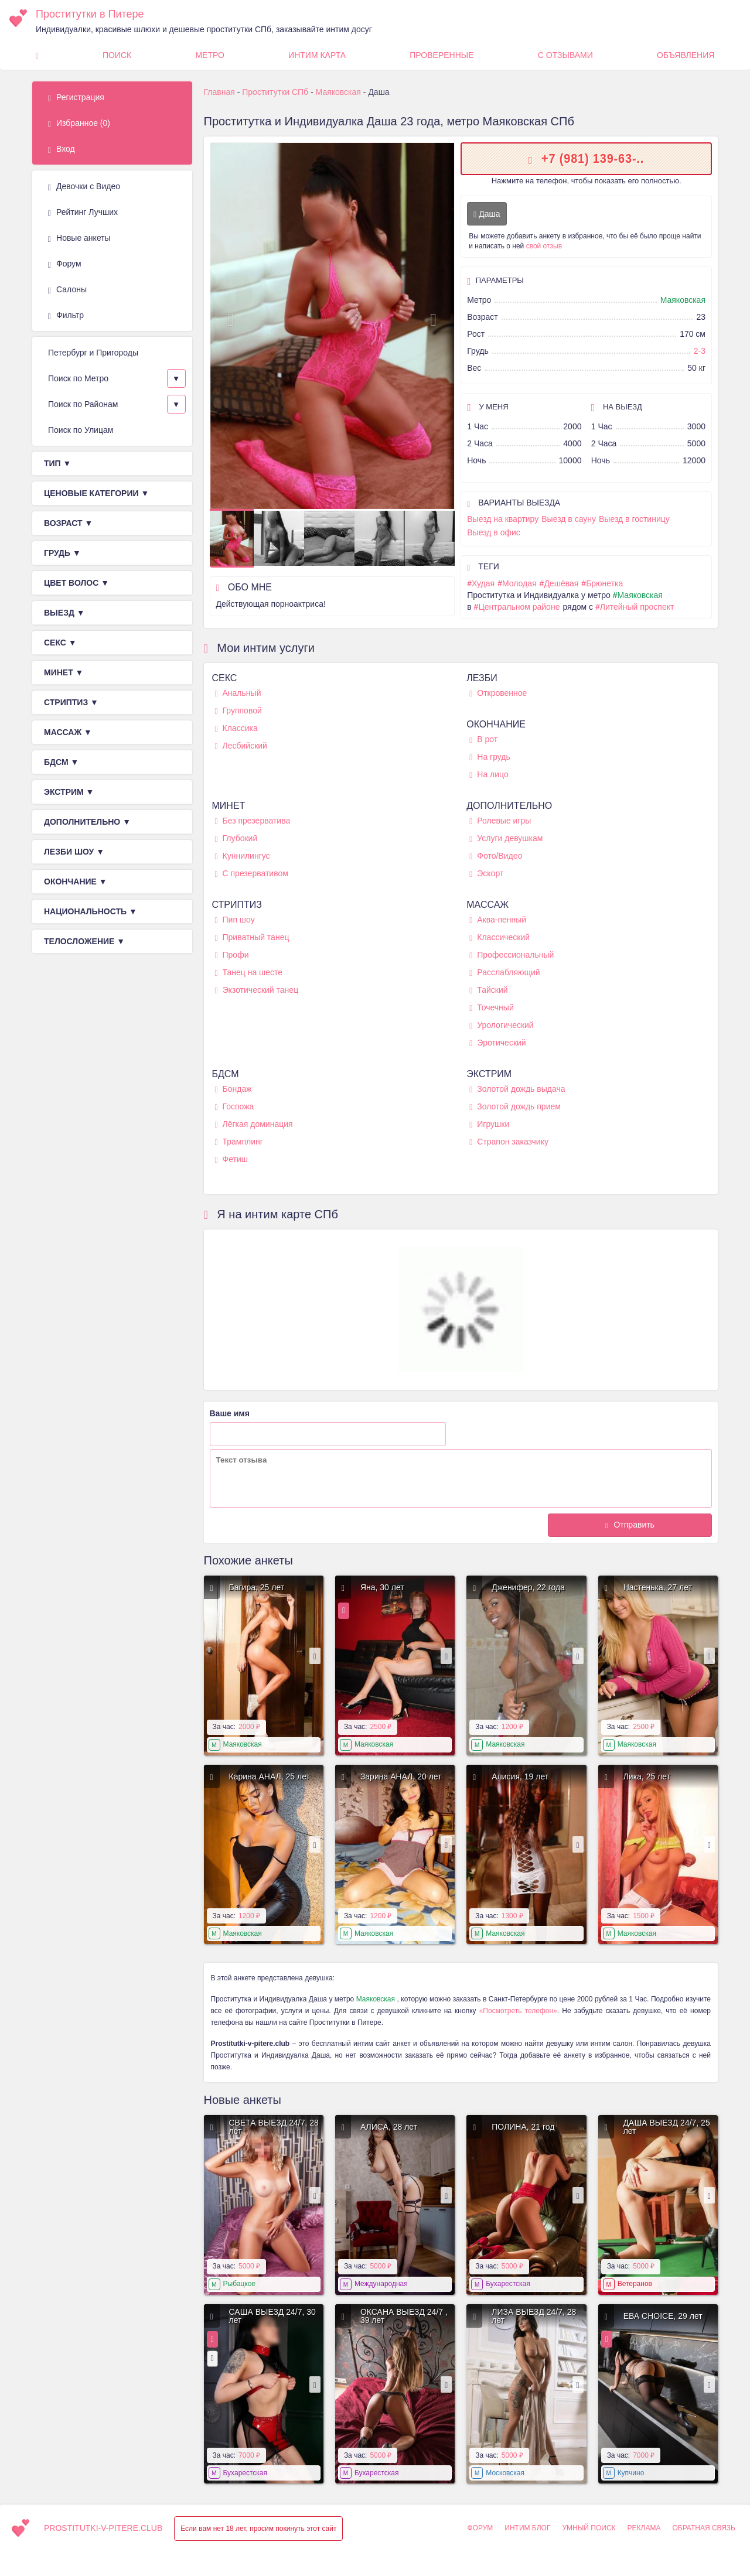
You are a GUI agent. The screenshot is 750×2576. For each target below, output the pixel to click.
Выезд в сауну (568, 519)
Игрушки (489, 1124)
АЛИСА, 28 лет (388, 2126)
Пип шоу (235, 920)
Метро (209, 55)
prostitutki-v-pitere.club (103, 2528)
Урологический (501, 1025)
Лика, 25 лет (646, 1776)
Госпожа (234, 1107)
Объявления (685, 55)
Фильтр (66, 315)
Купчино (631, 2473)
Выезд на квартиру (502, 519)
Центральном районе (519, 606)
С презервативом (251, 874)
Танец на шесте (249, 973)
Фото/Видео (495, 856)
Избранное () (79, 123)
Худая (483, 583)
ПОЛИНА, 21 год (523, 2126)
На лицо (488, 775)
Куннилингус (242, 856)
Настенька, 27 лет (657, 1587)
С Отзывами (565, 55)
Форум (64, 264)
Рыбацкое (239, 2284)
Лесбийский (241, 746)
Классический (499, 937)
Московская (505, 2473)
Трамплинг (239, 1142)
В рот (483, 739)
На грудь (489, 757)
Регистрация (76, 98)
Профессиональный (511, 955)
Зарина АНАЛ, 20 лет (401, 1776)
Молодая (519, 583)
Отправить (633, 1524)
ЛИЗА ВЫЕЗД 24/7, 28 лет (534, 2316)
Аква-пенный (497, 920)
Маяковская (682, 300)
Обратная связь (703, 2528)
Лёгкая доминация (254, 1124)
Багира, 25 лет (257, 1587)
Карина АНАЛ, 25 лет (269, 1776)
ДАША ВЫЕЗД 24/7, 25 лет (666, 2127)
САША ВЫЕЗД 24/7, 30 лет (272, 2316)
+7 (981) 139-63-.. (592, 158)
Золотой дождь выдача (517, 1089)
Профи (232, 955)
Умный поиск (588, 2528)
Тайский (488, 990)
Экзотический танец (257, 990)
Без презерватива (253, 821)
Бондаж (233, 1089)
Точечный (491, 1008)
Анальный (238, 693)
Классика (236, 728)
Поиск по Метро (78, 378)
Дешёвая (561, 583)
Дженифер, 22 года (528, 1587)
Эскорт (486, 874)
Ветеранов (635, 2284)
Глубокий (236, 838)
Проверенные (441, 55)
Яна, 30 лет (382, 1587)
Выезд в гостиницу (634, 519)
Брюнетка (604, 583)
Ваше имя (230, 1413)
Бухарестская (508, 2284)
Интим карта (317, 55)
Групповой (238, 711)
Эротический (497, 1043)
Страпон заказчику (508, 1142)
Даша (486, 214)
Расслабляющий (504, 973)
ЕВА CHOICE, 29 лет (663, 2316)
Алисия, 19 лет (520, 1776)
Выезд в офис (493, 532)
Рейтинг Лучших (83, 212)
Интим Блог (527, 2528)
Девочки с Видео (84, 187)
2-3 (699, 351)
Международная (381, 2284)
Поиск (117, 55)
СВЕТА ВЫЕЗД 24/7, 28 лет (274, 2127)
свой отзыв (544, 246)
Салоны (67, 290)
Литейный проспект (637, 606)
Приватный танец (252, 937)
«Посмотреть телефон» (518, 2011)
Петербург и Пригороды (93, 352)
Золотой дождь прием (515, 1107)
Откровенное (498, 693)
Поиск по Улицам (80, 430)
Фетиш (231, 1159)
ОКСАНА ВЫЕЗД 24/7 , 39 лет (404, 2316)
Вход (61, 149)
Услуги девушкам (506, 838)
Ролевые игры (500, 821)
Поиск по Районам (83, 404)
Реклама (644, 2528)
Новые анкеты (79, 238)
